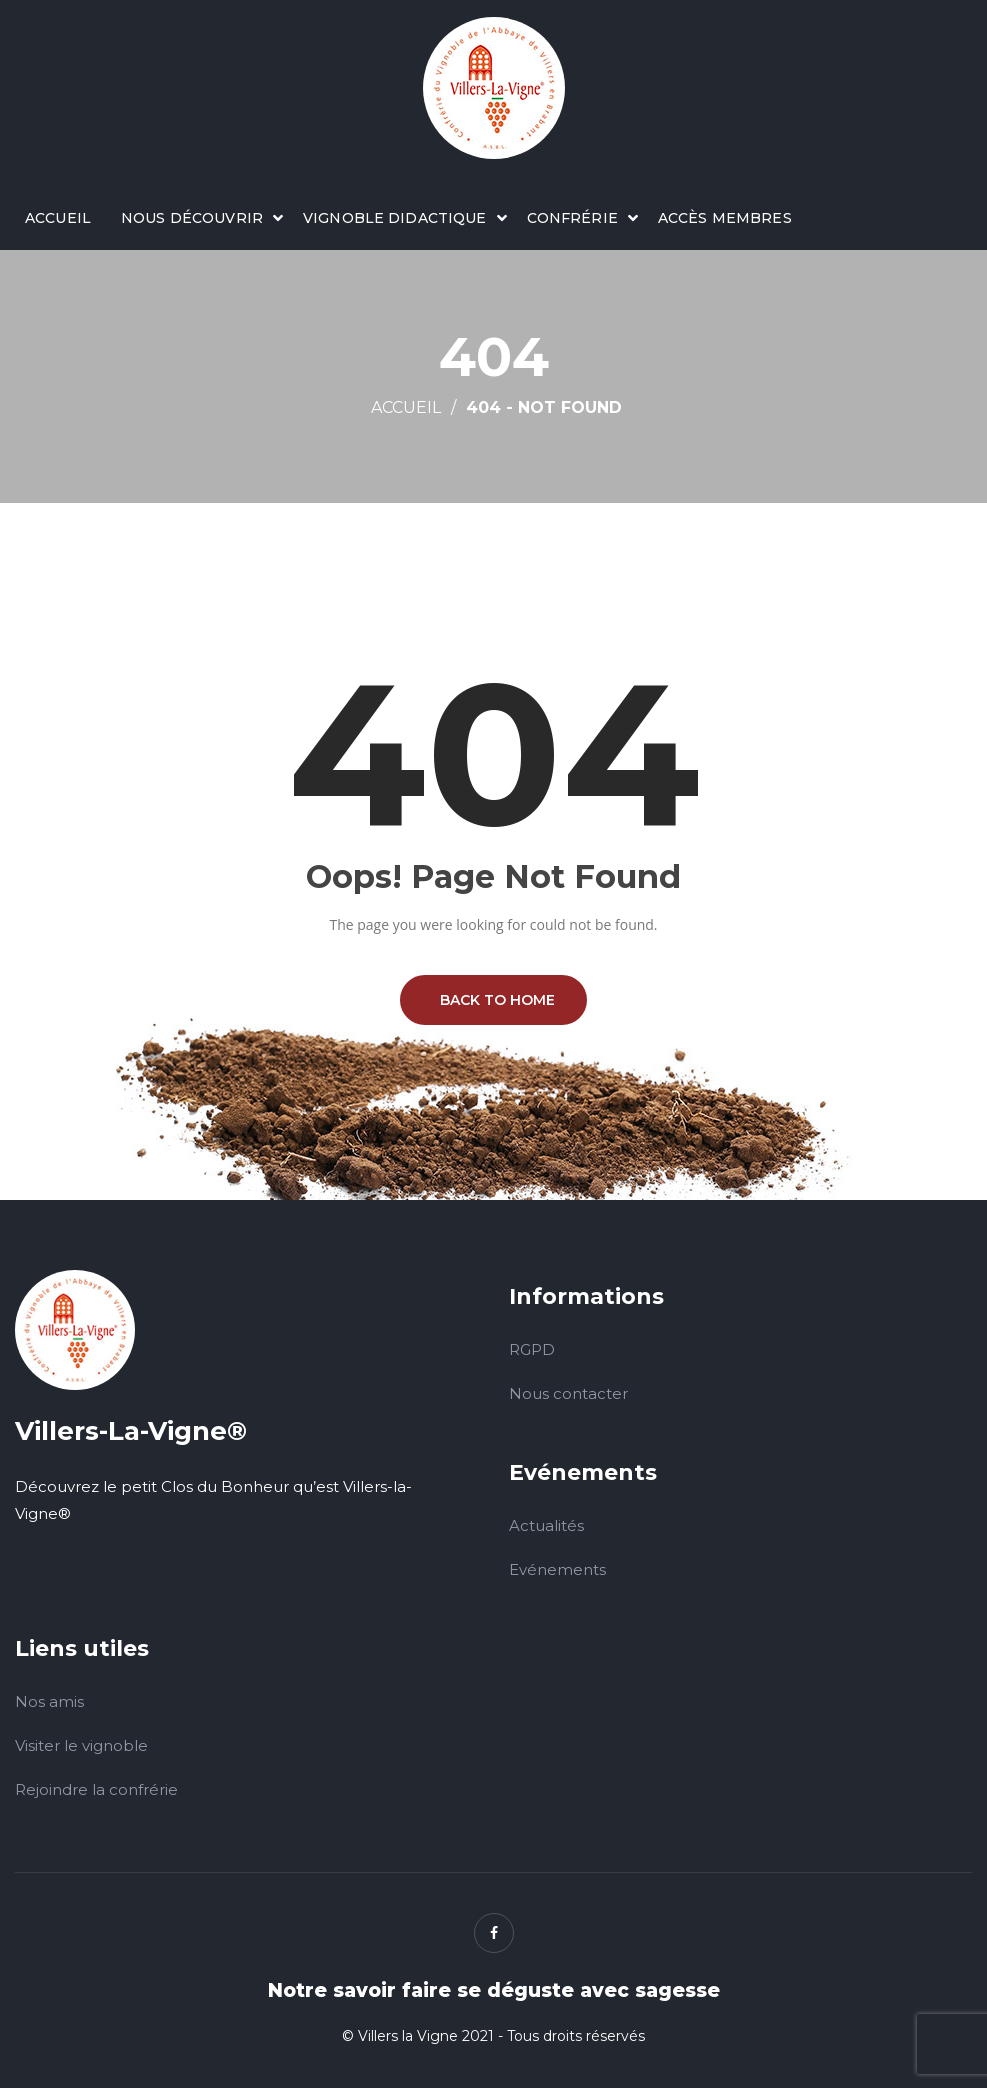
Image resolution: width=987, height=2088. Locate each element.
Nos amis (49, 1701)
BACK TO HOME (493, 1000)
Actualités (546, 1525)
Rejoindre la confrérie (96, 1789)
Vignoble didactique (395, 218)
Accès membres (725, 218)
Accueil (58, 218)
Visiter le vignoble (81, 1745)
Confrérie (572, 218)
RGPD (532, 1349)
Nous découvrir (192, 218)
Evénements (557, 1569)
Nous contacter (568, 1393)
